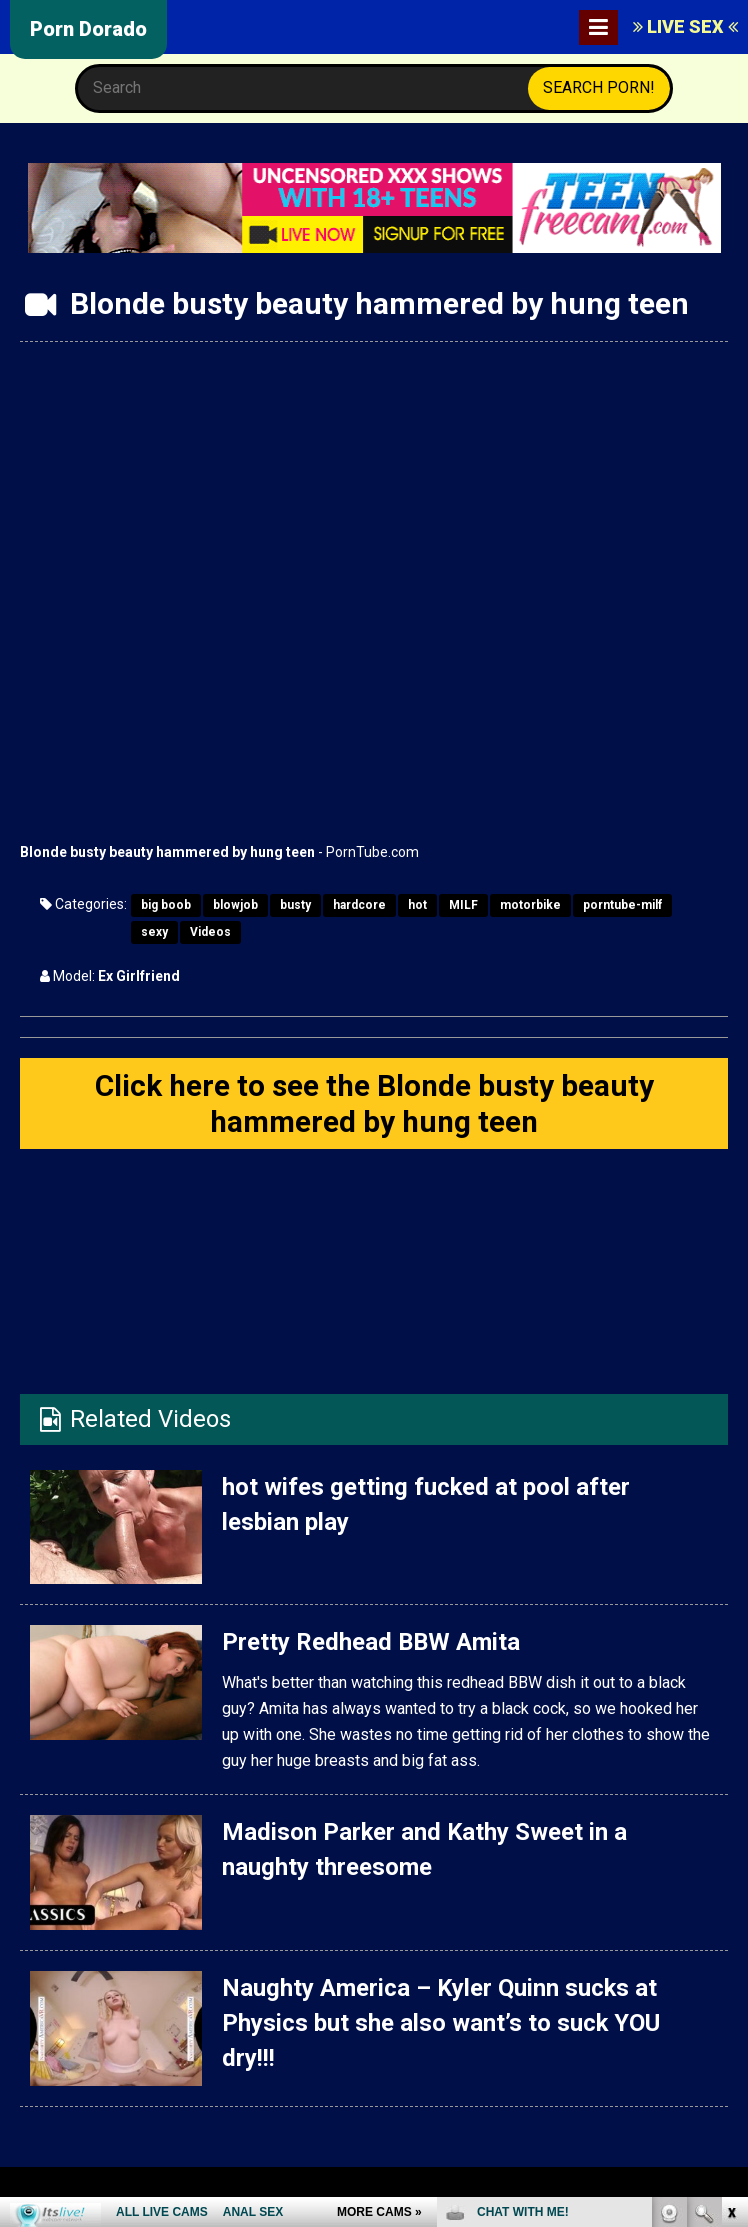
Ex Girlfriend (139, 976)
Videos (210, 932)
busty (295, 905)
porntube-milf (622, 905)
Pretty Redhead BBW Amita (371, 1643)
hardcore (359, 905)
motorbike (530, 905)
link (730, 1914)
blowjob (235, 905)
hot (417, 905)
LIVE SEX (685, 26)
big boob (166, 905)
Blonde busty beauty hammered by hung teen (167, 852)
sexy (154, 932)
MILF (463, 905)
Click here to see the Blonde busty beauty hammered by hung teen (374, 1103)
